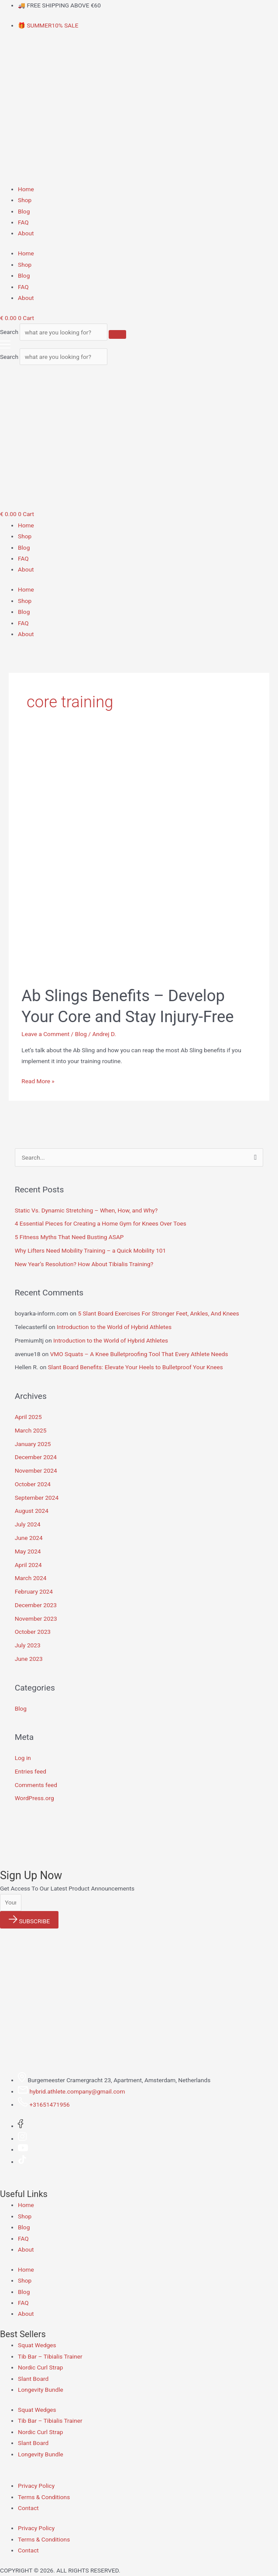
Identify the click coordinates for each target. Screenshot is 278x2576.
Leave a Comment (45, 1033)
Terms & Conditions (44, 2496)
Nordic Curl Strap (40, 2367)
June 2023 (29, 1658)
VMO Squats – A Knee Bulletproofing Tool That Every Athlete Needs (139, 1353)
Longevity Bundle (40, 2389)
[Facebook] (20, 2125)
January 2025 (33, 1443)
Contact (28, 2507)
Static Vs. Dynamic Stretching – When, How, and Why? (86, 1210)
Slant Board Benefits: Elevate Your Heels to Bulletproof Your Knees (135, 1367)
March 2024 (31, 1577)
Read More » (38, 1080)
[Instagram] (22, 2138)
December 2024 (36, 1456)
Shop (24, 199)
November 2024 (36, 1470)
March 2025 (31, 1430)
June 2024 (29, 1537)
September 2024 (36, 1497)
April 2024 (28, 1564)
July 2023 (28, 1645)
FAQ (23, 222)
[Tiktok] (22, 2161)
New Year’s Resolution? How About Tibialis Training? (84, 1263)
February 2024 (34, 1591)
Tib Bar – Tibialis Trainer (50, 2356)
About (26, 233)
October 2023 (33, 1631)
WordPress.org (34, 1797)
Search (9, 332)
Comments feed (36, 1784)
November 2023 (36, 1618)
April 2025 (28, 1416)
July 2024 (28, 1524)
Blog (24, 211)
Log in (23, 1757)
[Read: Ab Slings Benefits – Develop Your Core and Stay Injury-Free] (138, 858)
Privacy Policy (36, 2485)
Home (26, 189)
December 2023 (36, 1604)
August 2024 (31, 1510)
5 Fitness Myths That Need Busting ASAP (69, 1236)
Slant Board (33, 2378)
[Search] (117, 334)
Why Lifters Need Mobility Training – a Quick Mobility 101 (90, 1250)
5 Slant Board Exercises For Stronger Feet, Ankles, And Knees (158, 1313)
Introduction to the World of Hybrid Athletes (114, 1326)
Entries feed (30, 1771)
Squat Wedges (37, 2345)
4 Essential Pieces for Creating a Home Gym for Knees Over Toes (100, 1223)
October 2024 (33, 1484)
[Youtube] (23, 2149)
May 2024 (28, 1551)
